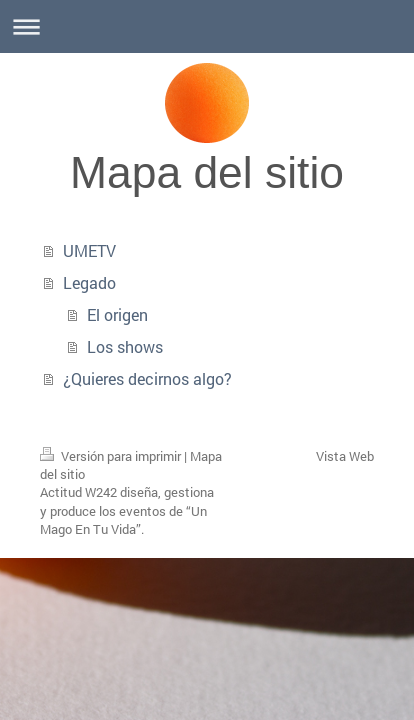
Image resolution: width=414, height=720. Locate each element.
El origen (117, 314)
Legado (89, 282)
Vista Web (345, 456)
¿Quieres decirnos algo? (147, 378)
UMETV (89, 250)
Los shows (125, 346)
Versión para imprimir (112, 456)
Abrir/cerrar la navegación (207, 26)
